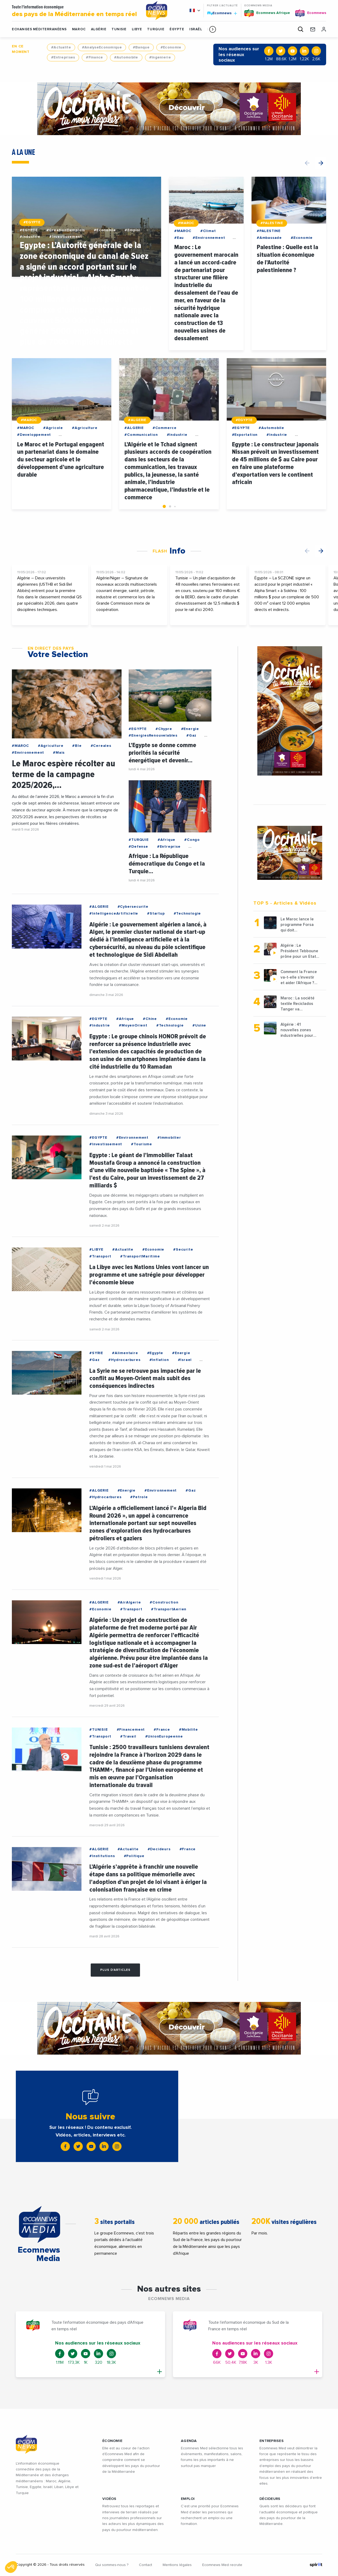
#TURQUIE (138, 840)
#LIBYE (96, 1249)
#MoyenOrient (133, 1025)
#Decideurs (159, 1849)
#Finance (94, 57)
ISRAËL (195, 29)
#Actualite (61, 47)
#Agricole (53, 428)
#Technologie (187, 913)
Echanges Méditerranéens (39, 29)
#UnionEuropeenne (164, 1736)
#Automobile (126, 57)
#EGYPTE (31, 222)
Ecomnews (222, 13)
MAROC (79, 29)
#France (162, 1729)
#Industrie (30, 237)
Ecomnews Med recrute (222, 2565)
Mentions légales (177, 2565)
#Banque (141, 47)
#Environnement (209, 238)
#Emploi (133, 230)
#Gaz (191, 735)
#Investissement (65, 237)
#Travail (128, 1736)
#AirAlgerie (129, 1602)
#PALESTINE (271, 223)
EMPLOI (188, 2499)
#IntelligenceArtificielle (113, 913)
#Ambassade (269, 238)
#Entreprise (169, 846)
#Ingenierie (160, 57)
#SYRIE (96, 1353)
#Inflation (159, 1360)
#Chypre (164, 729)
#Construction (164, 1602)
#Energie (190, 729)
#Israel (185, 1360)
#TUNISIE (98, 1729)
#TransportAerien (168, 1609)
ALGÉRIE (99, 29)
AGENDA (189, 2441)
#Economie (171, 47)
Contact (145, 2565)
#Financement (131, 1729)
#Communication (141, 435)
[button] (212, 29)
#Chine (150, 1019)
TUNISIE (119, 29)
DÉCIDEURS (270, 2499)
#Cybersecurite (133, 907)
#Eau (179, 238)
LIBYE (137, 29)
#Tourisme (141, 1144)
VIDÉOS (109, 2499)
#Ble (76, 746)
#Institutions (102, 1856)
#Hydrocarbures (124, 1360)
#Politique (134, 1856)
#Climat (208, 231)
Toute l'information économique (75, 11)
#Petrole (139, 1497)
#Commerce (165, 428)
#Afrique (166, 840)
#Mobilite (188, 1729)
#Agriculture (85, 428)
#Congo (192, 840)
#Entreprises (63, 57)
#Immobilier (169, 1137)
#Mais (59, 752)
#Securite (183, 1249)
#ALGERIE (137, 420)
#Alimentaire (125, 1353)
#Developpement (34, 435)
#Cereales (101, 746)
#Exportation (245, 435)
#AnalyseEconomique (102, 47)
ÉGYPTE (177, 29)
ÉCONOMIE (112, 2441)
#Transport (100, 1256)
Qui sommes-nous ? (111, 2565)
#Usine (199, 1025)
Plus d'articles (115, 1970)
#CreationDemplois (66, 230)
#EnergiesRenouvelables (153, 735)
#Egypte (155, 1353)
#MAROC (186, 223)
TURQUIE (155, 29)
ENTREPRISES (271, 2441)
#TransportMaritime (140, 1256)
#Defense (138, 846)
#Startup (156, 913)
